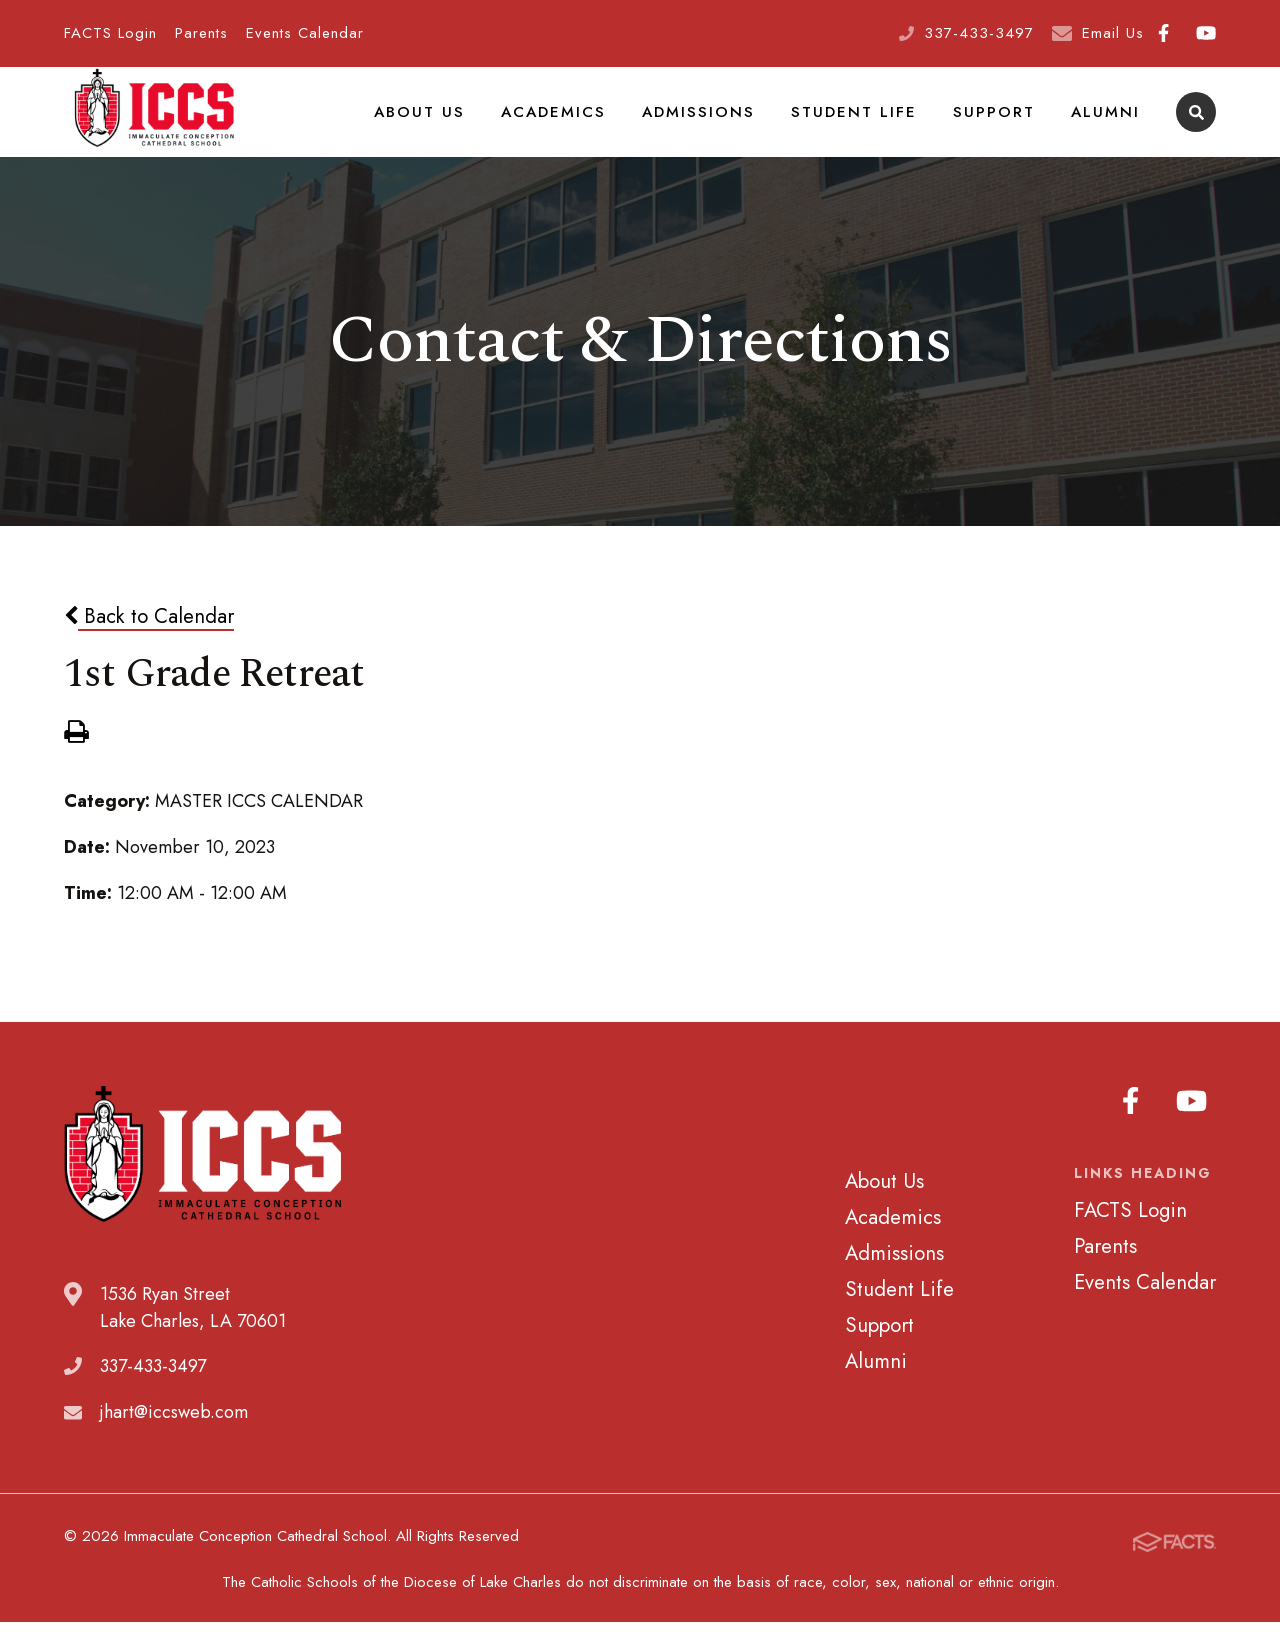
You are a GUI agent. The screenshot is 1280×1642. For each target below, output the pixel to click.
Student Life (868, 124)
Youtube (1206, 33)
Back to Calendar (149, 641)
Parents (201, 33)
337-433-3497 (979, 33)
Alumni (1107, 124)
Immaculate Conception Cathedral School (154, 125)
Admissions (719, 124)
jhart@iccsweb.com (174, 1438)
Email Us (1113, 33)
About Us (451, 124)
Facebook (1163, 33)
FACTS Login (110, 33)
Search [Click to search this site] (1196, 125)
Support (1001, 124)
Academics (580, 124)
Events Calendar (305, 33)
